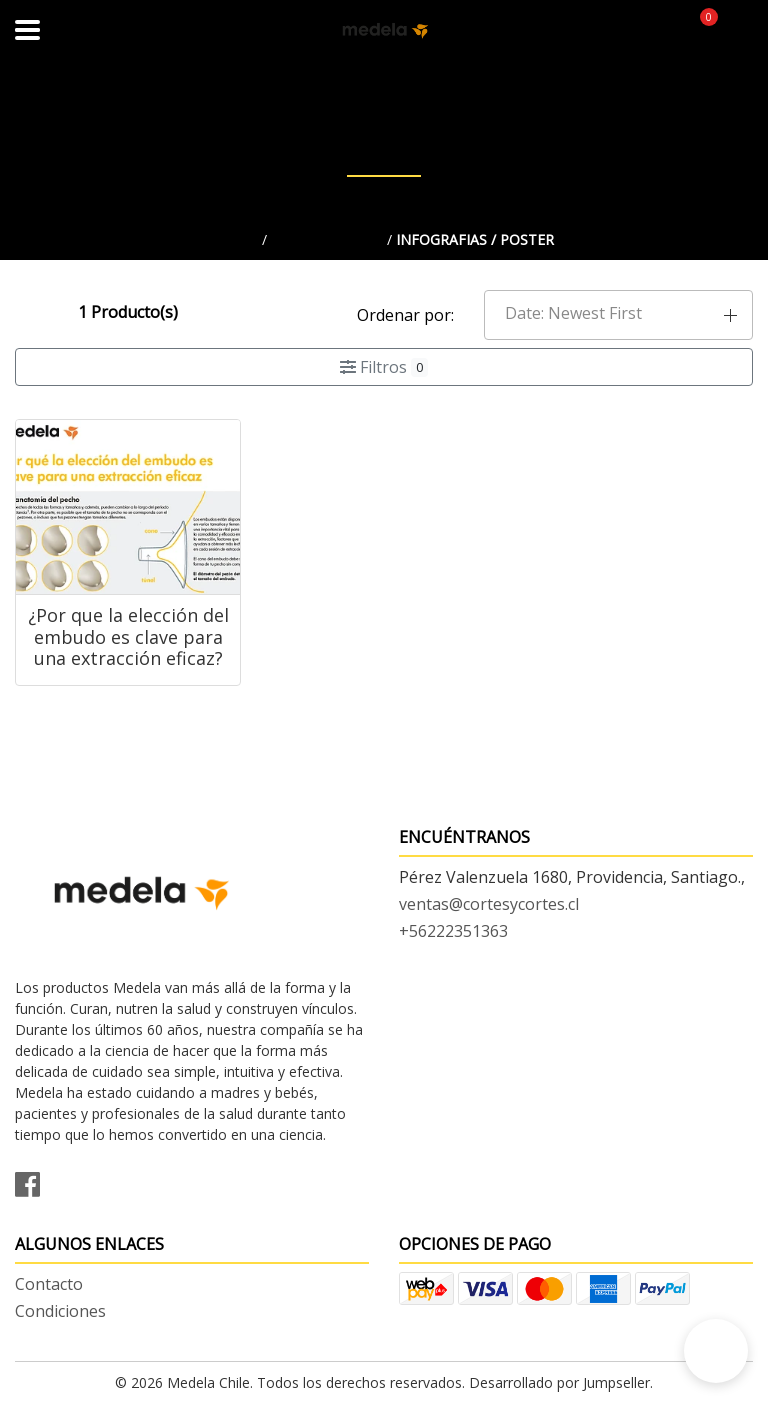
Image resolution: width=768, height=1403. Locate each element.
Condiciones (60, 1311)
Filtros (384, 367)
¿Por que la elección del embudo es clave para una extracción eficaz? (128, 636)
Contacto (49, 1284)
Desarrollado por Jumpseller (559, 1382)
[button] (618, 315)
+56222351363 (453, 931)
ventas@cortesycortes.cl (489, 904)
